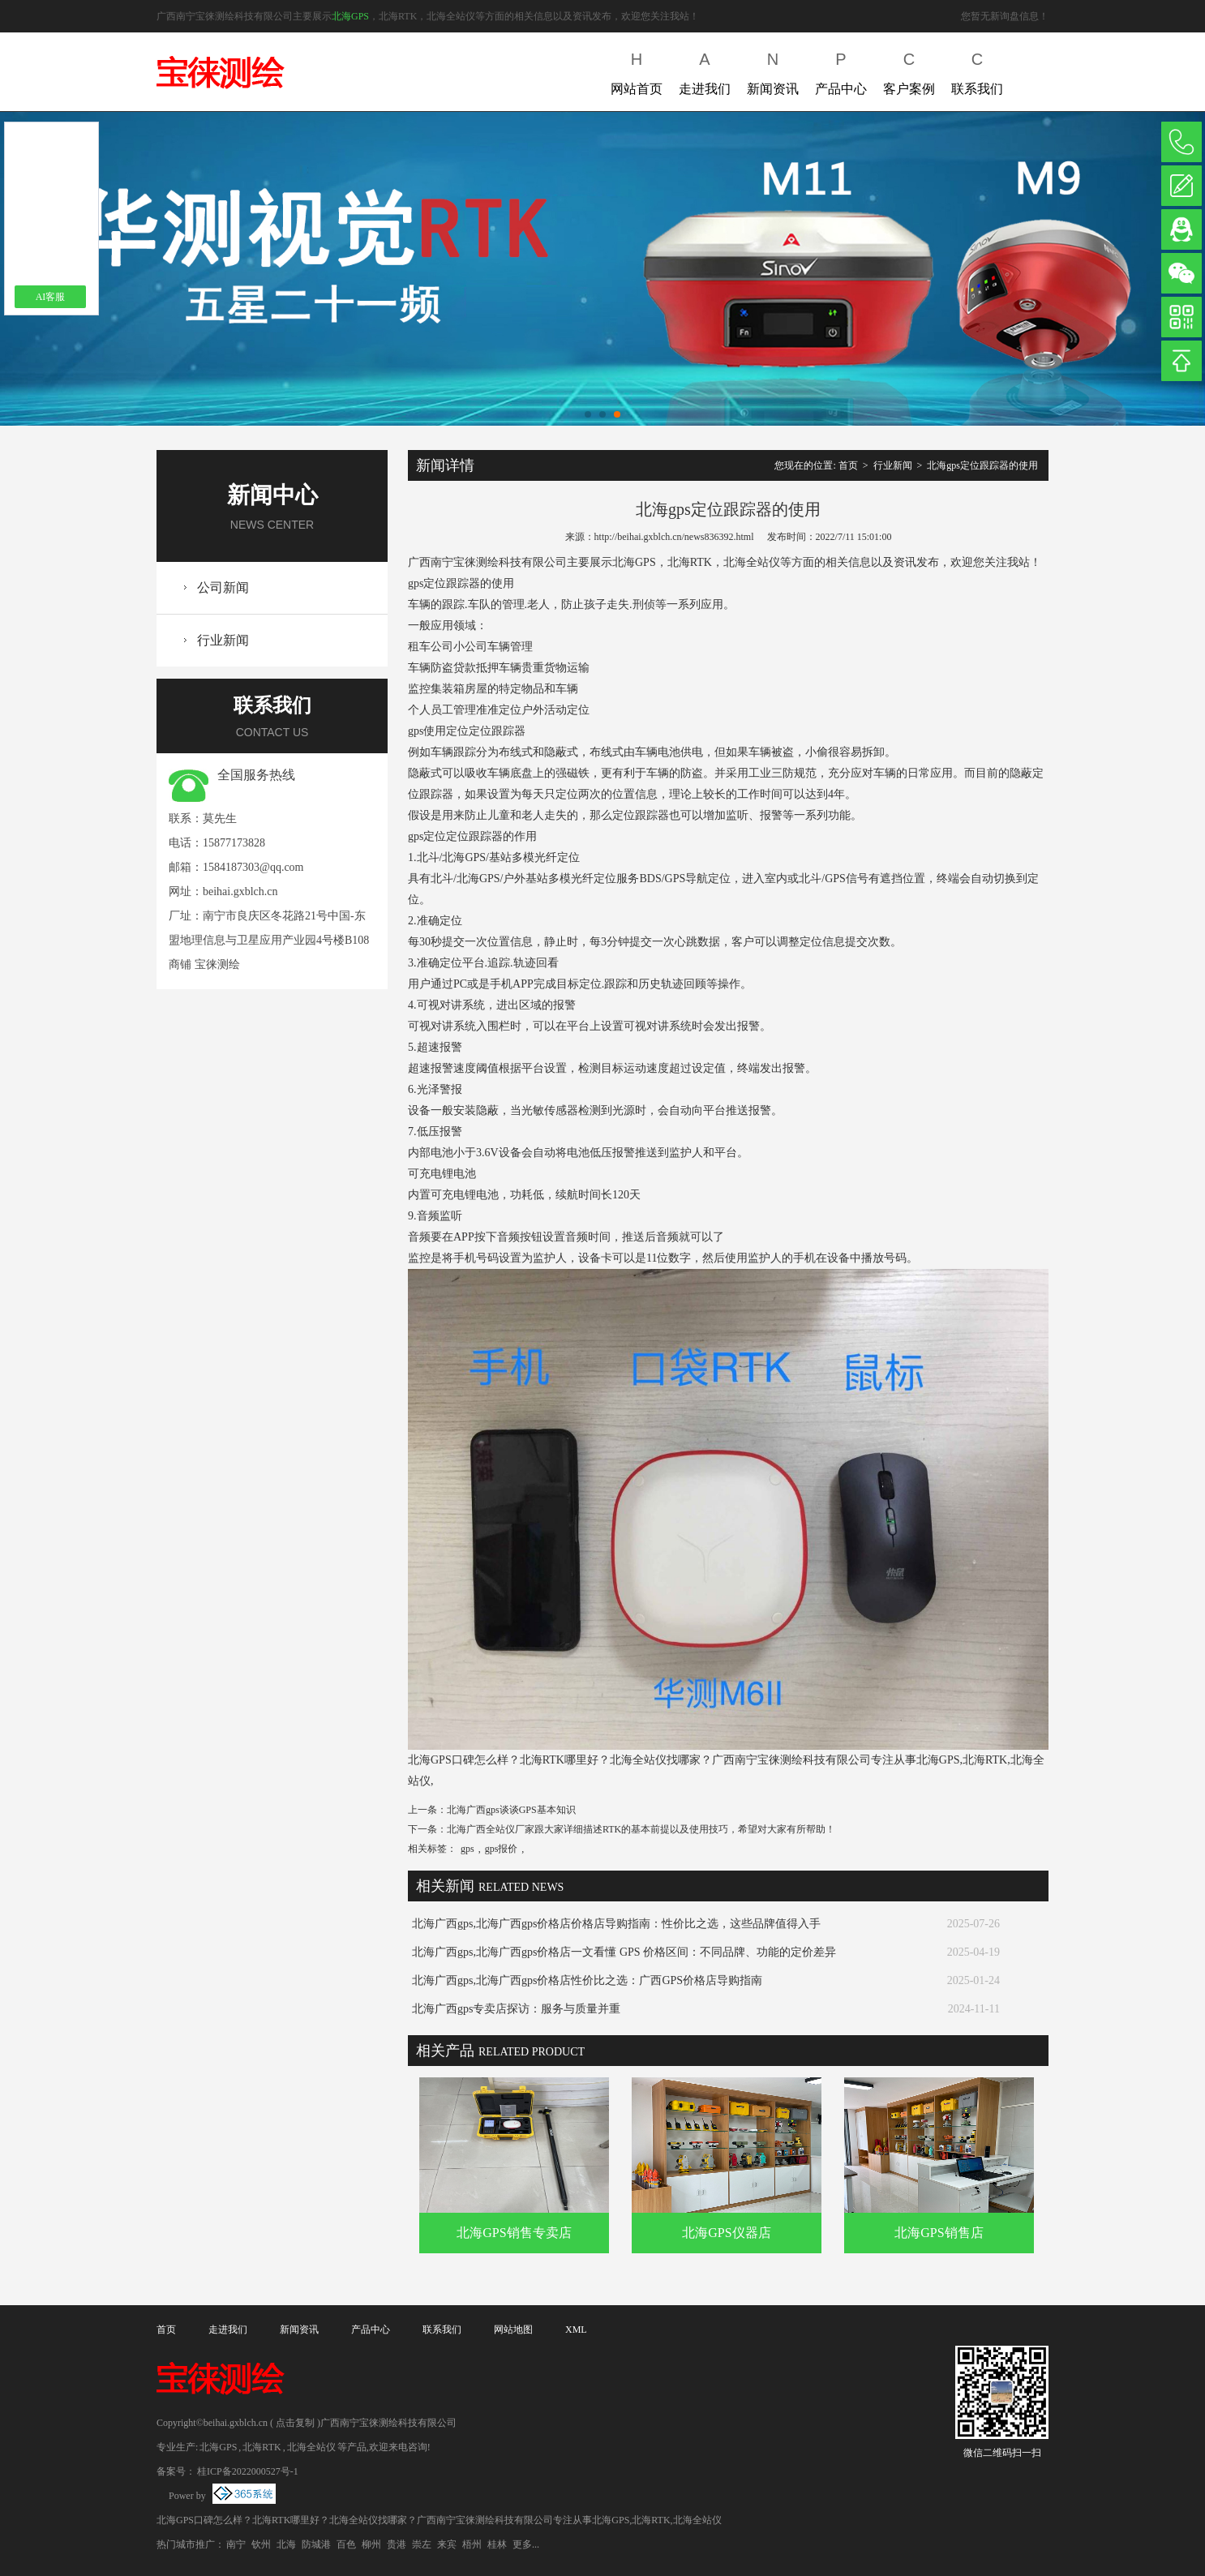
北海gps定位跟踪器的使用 (982, 465)
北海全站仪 (311, 2447)
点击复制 (295, 2422)
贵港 (396, 2544)
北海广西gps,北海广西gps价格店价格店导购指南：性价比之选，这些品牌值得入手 (616, 1924)
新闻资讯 (773, 70)
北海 (286, 2544)
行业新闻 (223, 640)
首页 (848, 465)
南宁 (236, 2544)
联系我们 (977, 70)
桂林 (497, 2544)
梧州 (472, 2544)
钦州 (261, 2544)
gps (467, 1848)
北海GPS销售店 (938, 2233)
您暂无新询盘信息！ (1004, 16)
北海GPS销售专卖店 (514, 2233)
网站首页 (637, 70)
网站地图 (513, 2329)
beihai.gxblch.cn (240, 891)
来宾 (447, 2544)
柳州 (371, 2544)
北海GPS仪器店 (726, 2233)
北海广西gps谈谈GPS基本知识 (511, 1809)
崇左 (421, 2544)
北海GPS (350, 16)
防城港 (316, 2544)
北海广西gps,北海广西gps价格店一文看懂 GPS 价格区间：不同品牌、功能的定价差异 (624, 1952)
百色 (346, 2544)
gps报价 (501, 1848)
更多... (525, 2544)
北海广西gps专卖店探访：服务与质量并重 (516, 2009)
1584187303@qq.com (253, 867)
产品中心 (841, 70)
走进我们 (705, 70)
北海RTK (261, 2447)
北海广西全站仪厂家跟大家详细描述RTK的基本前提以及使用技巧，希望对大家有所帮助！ (641, 1829)
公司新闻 (223, 587)
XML (576, 2329)
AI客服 (51, 296)
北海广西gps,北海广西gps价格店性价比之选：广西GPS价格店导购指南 (587, 1980)
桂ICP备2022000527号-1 (247, 2471)
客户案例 (909, 70)
